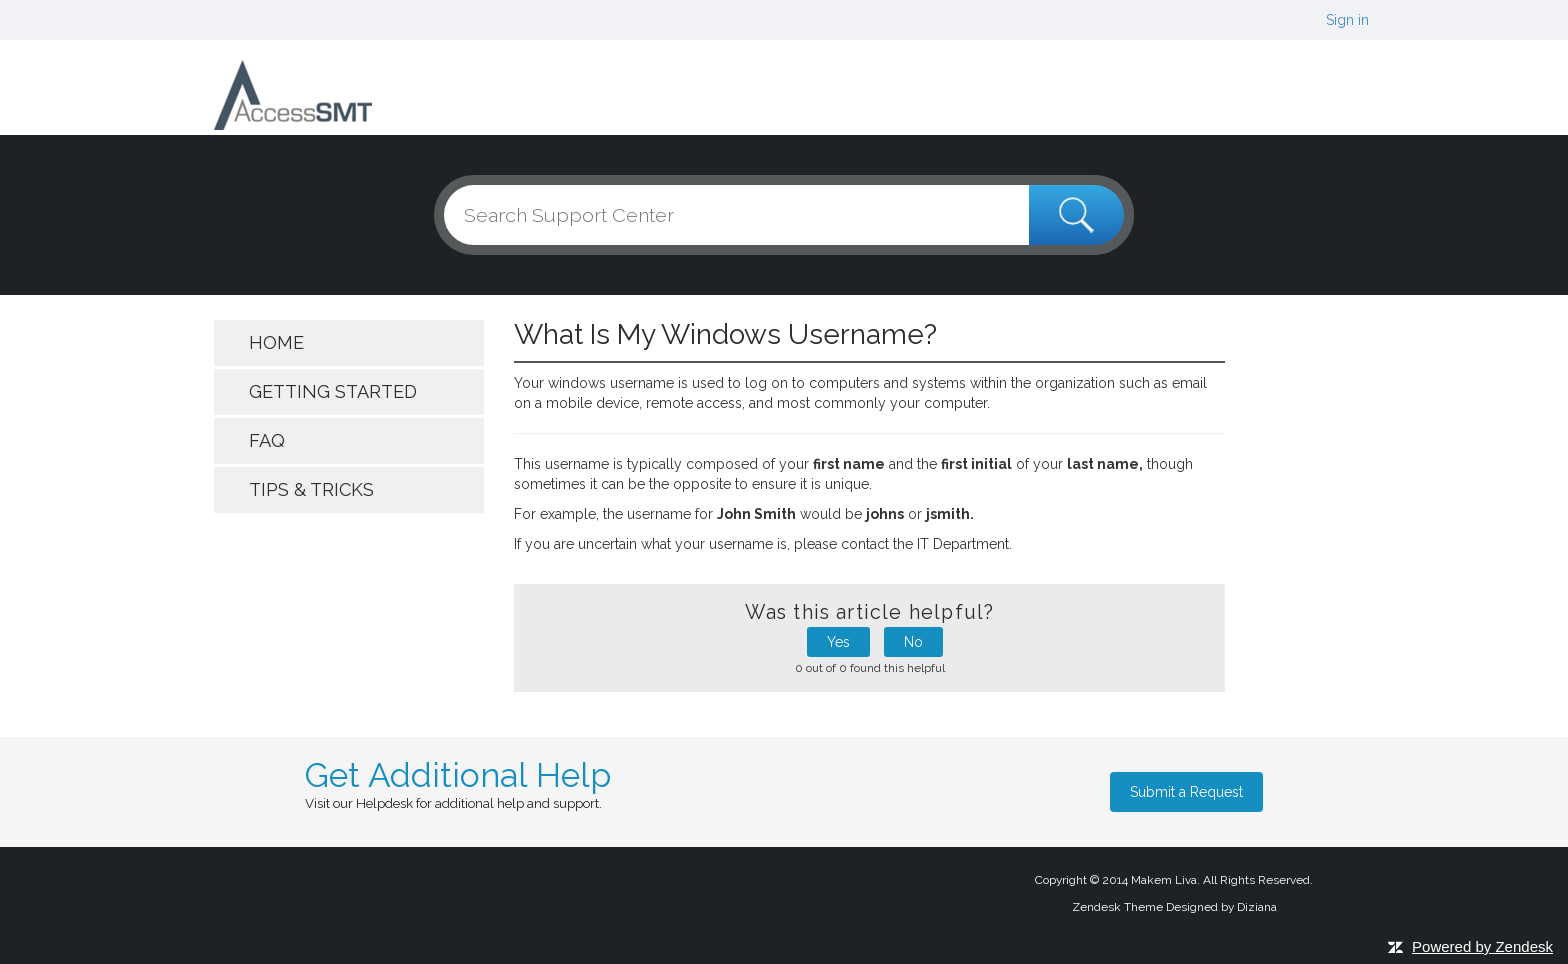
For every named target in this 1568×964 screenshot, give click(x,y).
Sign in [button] (1347, 20)
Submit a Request (1186, 792)
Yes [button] (838, 642)
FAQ (267, 440)
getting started (333, 391)
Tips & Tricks (311, 489)
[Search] (784, 215)
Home (276, 342)
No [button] (913, 642)
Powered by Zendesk (1482, 946)
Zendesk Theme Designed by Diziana (1174, 907)
